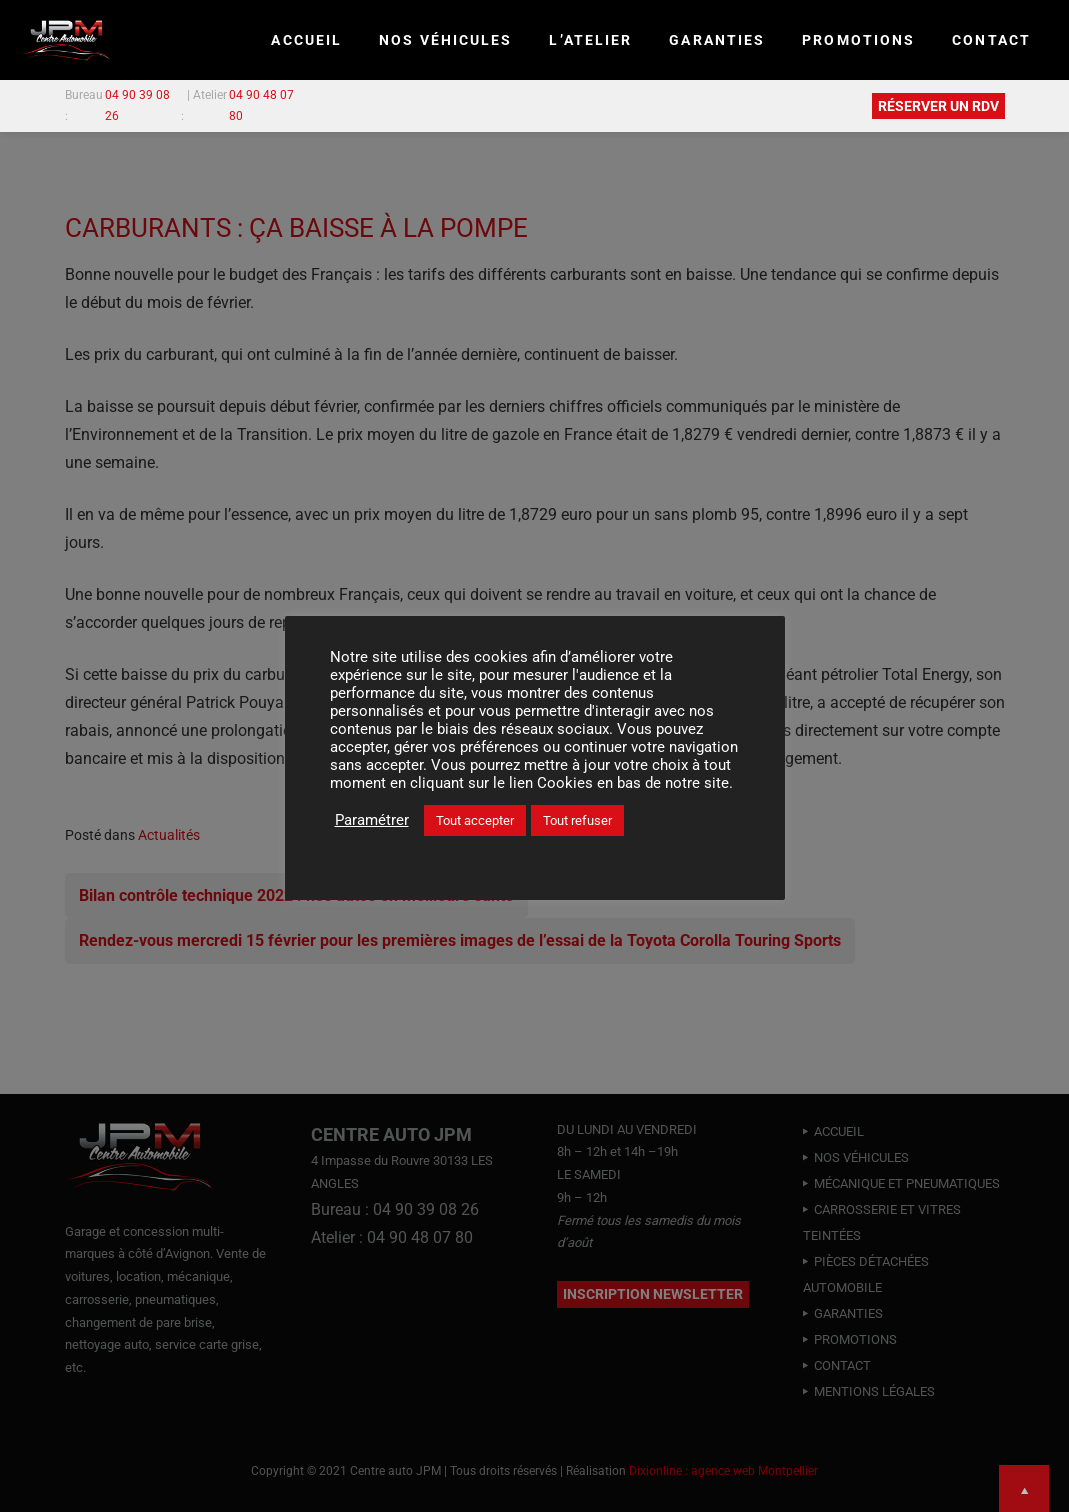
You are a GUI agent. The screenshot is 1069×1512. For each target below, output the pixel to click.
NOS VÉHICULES (445, 40)
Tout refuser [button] (577, 820)
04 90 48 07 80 (261, 105)
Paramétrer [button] (372, 820)
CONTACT (991, 40)
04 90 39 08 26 (137, 105)
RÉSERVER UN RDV (938, 106)
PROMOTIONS (858, 40)
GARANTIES (717, 40)
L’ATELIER (590, 40)
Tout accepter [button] (475, 820)
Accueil (306, 40)
